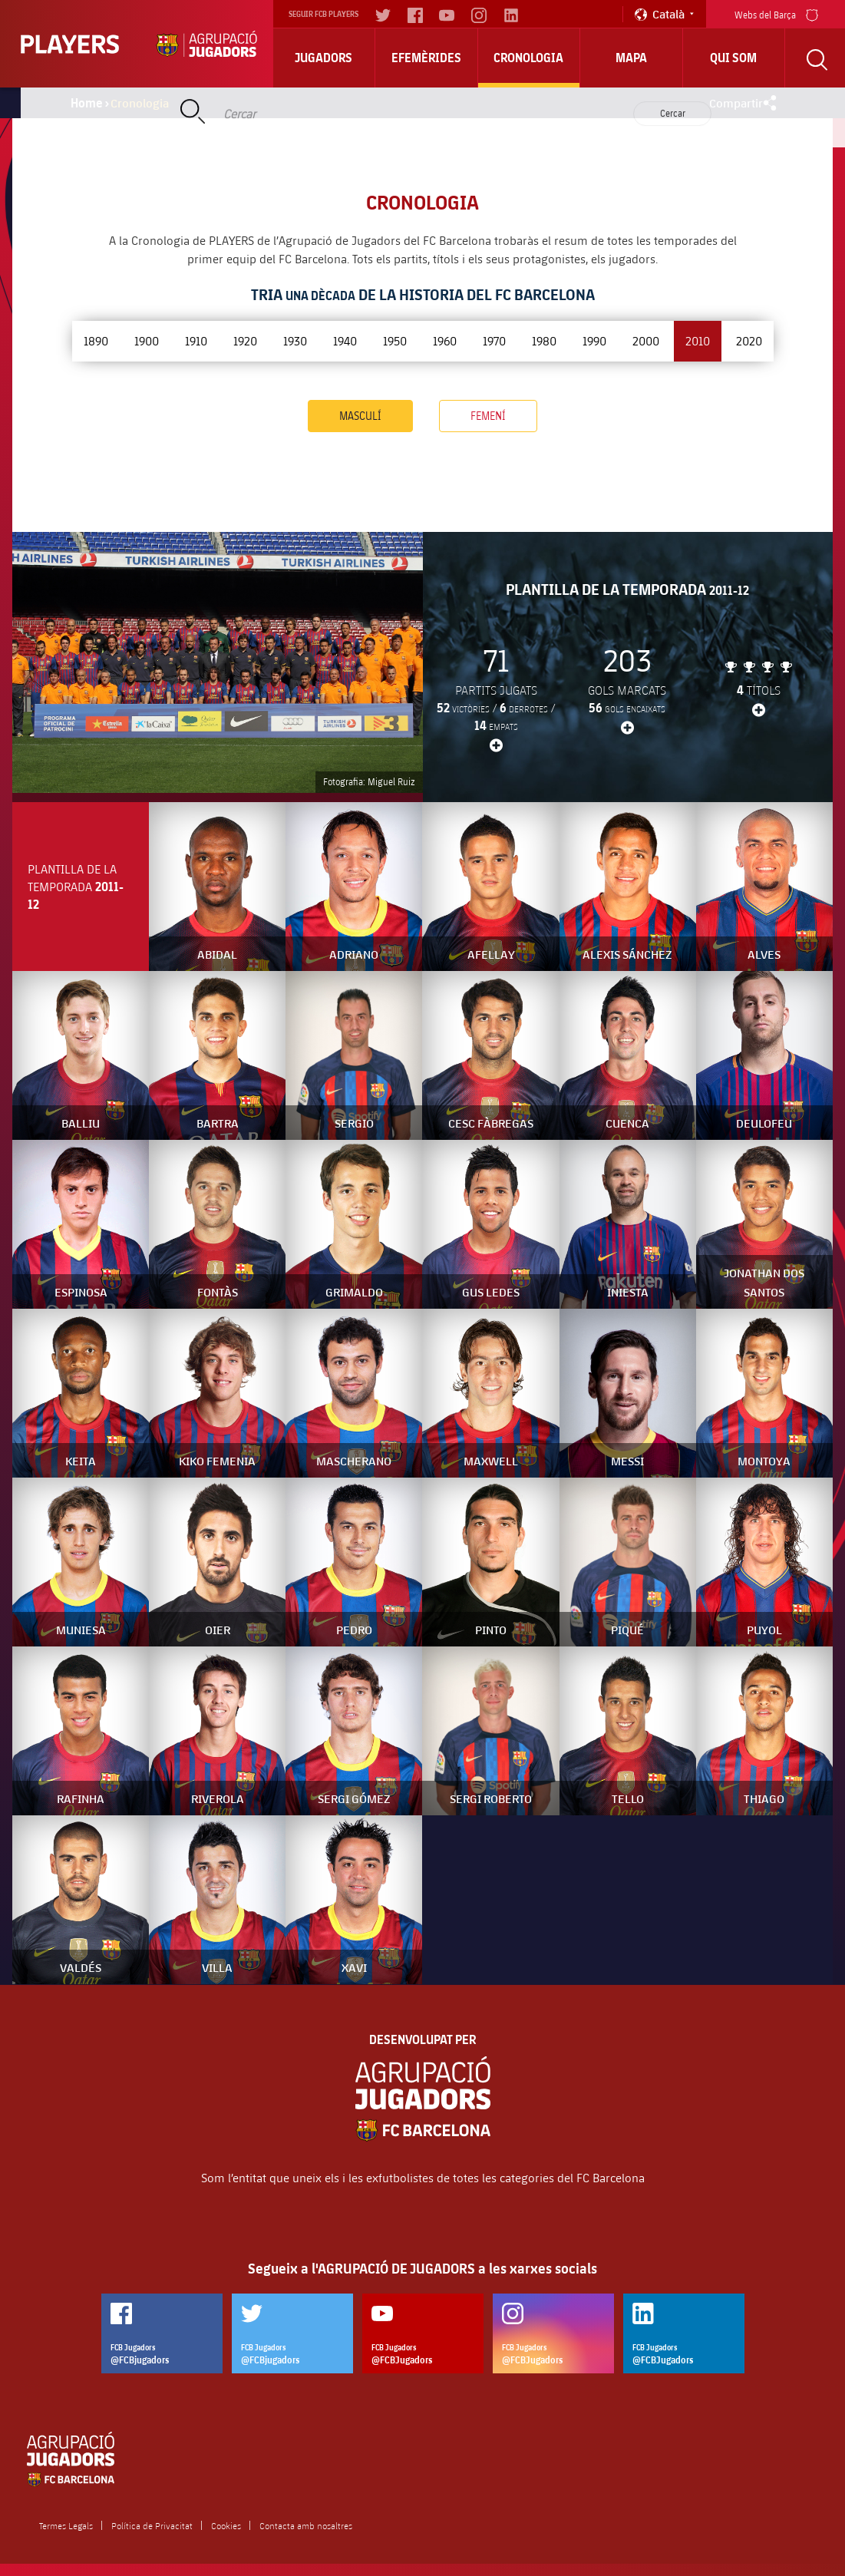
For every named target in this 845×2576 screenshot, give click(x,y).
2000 (645, 340)
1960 (445, 340)
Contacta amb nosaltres (305, 2525)
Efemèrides (426, 57)
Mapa (631, 57)
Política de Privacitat (152, 2525)
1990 (594, 340)
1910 (196, 340)
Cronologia (528, 57)
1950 (395, 340)
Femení (488, 415)
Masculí (360, 415)
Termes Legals (66, 2525)
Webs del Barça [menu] (776, 13)
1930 (295, 340)
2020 (749, 340)
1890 (96, 340)
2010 (697, 340)
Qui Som (733, 57)
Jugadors (323, 57)
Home (87, 103)
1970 (494, 340)
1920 (245, 340)
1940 (345, 340)
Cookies (226, 2525)
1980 (544, 340)
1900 (146, 340)
